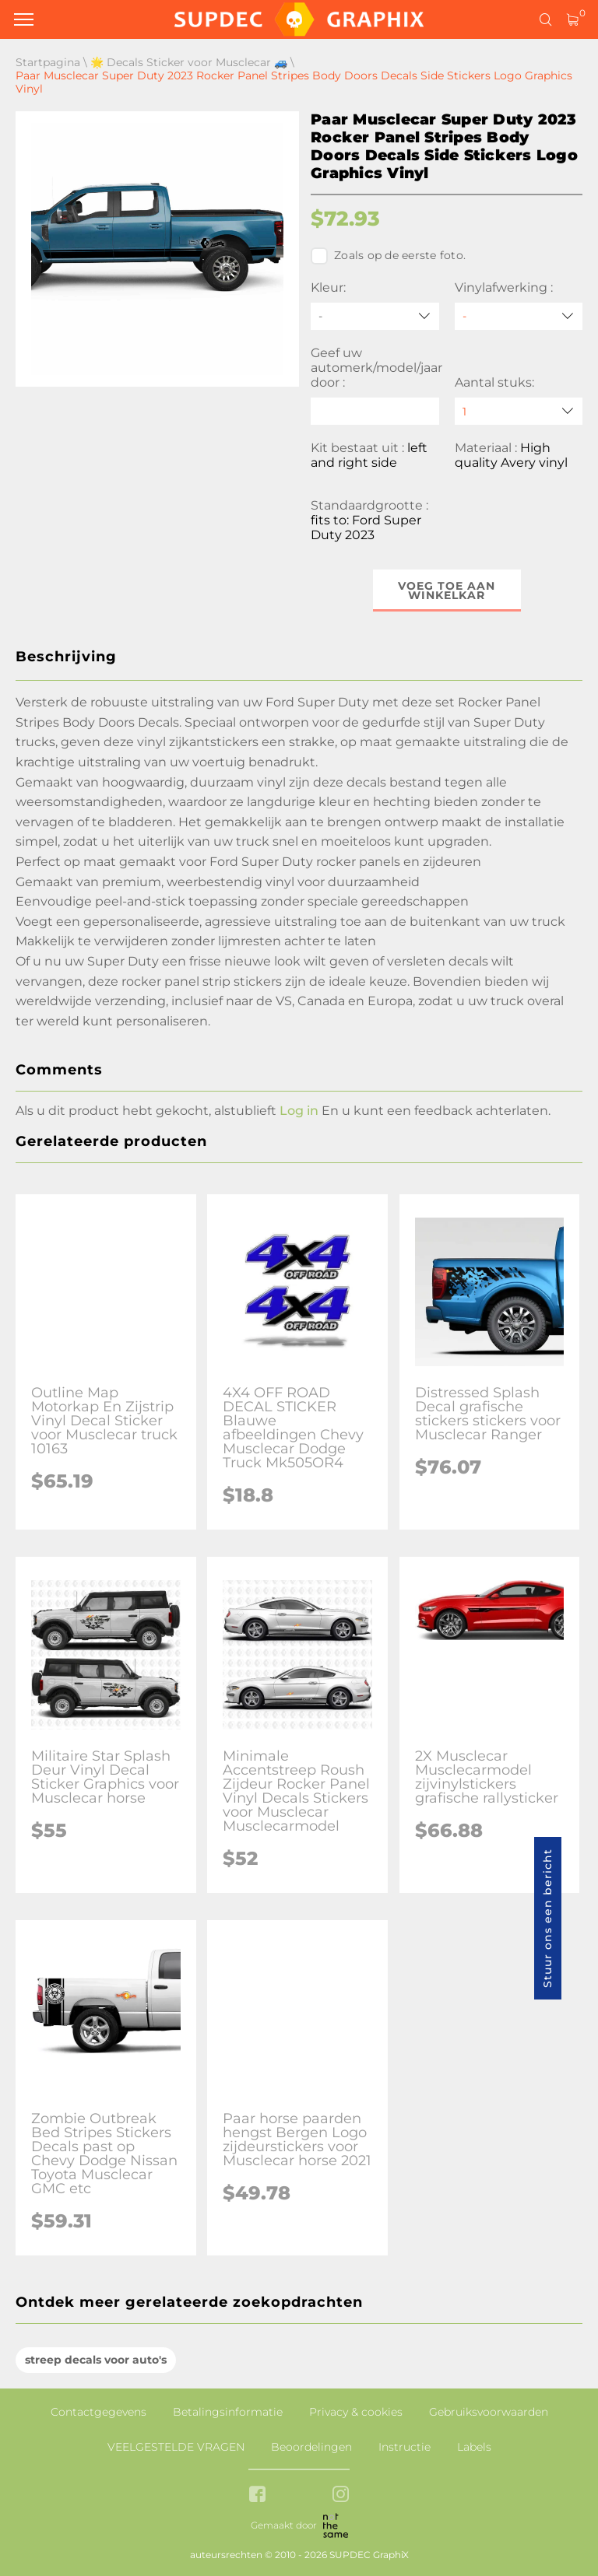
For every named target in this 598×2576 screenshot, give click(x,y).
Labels (474, 2447)
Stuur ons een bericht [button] (547, 1918)
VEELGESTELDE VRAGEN (175, 2447)
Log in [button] (299, 1110)
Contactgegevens (98, 2412)
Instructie (404, 2447)
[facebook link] (257, 2495)
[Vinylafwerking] (519, 316)
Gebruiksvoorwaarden (488, 2412)
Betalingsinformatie (228, 2412)
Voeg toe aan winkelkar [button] (446, 590)
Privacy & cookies (356, 2412)
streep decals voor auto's (96, 2360)
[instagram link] (341, 2495)
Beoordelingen (311, 2447)
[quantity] (519, 411)
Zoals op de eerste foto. (388, 256)
